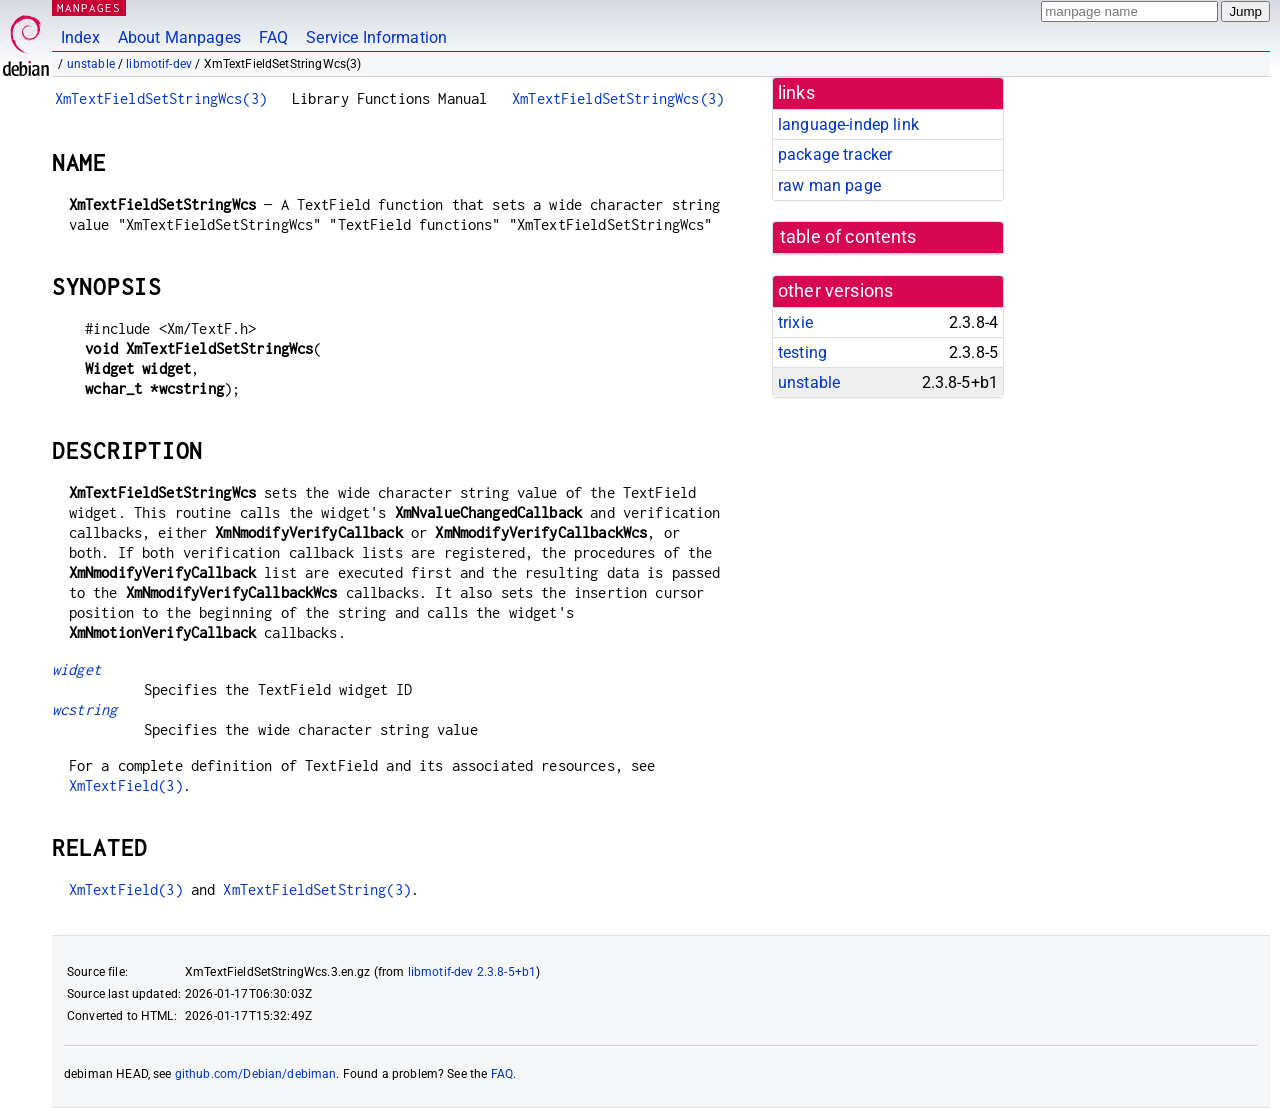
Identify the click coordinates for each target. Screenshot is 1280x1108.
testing (802, 352)
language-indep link (848, 124)
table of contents (848, 237)
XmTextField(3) (126, 785)
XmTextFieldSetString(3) (316, 889)
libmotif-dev (159, 64)
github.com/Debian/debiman (256, 1074)
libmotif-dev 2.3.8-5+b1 (472, 972)
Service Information (376, 37)
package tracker (835, 154)
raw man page (829, 185)
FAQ (273, 37)
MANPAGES (89, 7)
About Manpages (179, 37)
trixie (795, 322)
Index (80, 37)
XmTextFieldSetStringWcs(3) (161, 98)
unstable (91, 64)
